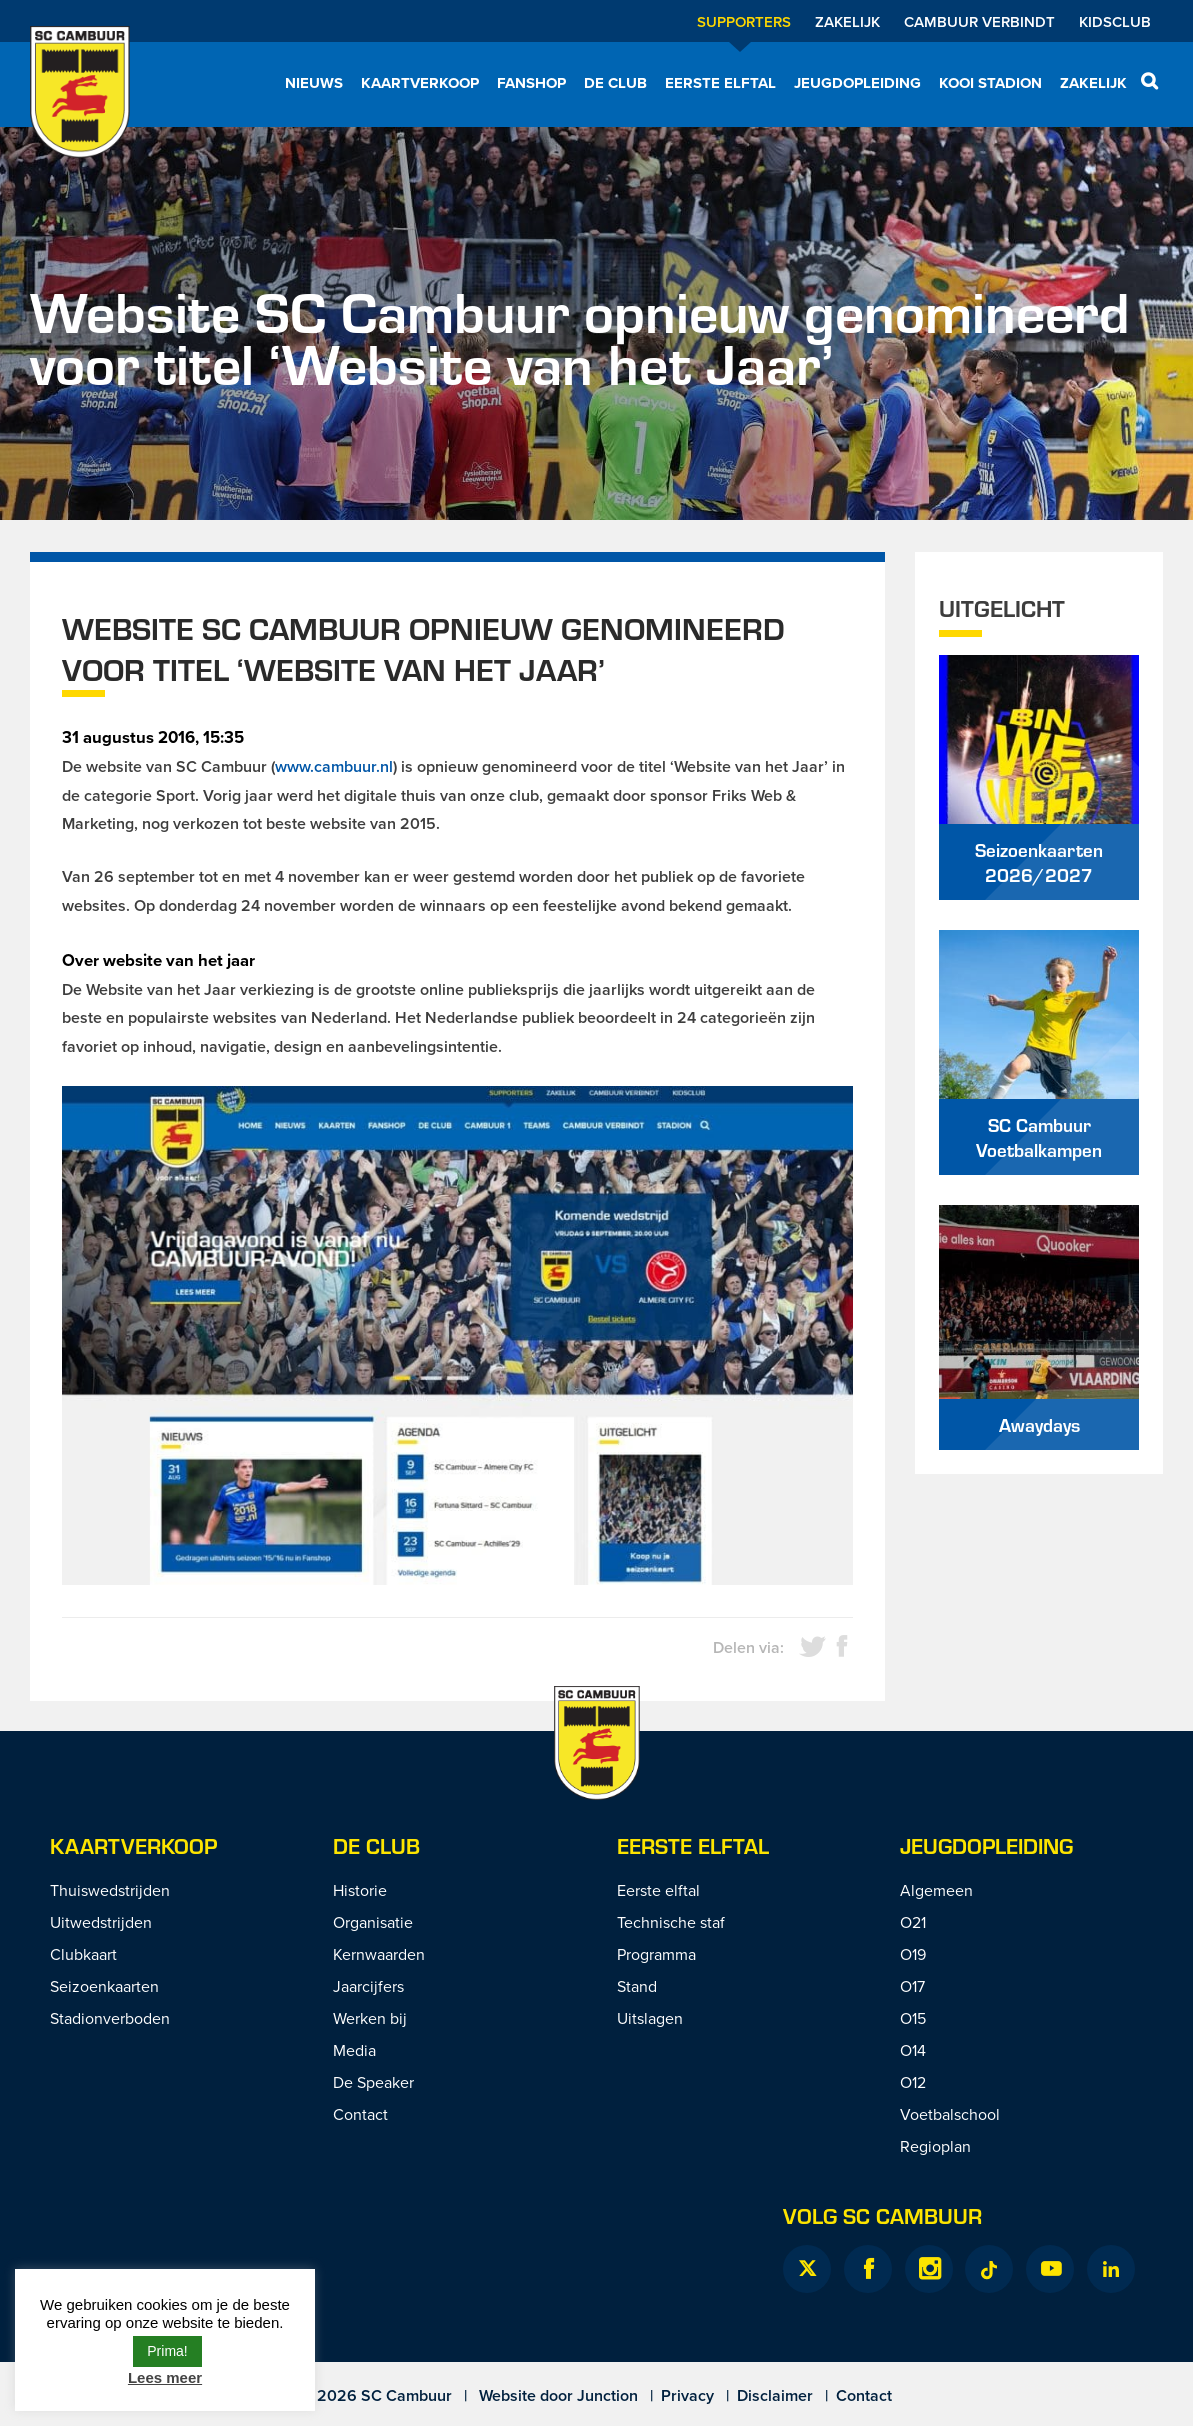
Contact (360, 2114)
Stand (637, 1986)
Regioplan (935, 2146)
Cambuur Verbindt (979, 21)
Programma (656, 1954)
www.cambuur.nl (334, 766)
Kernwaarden (379, 1954)
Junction (607, 2395)
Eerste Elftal (693, 1845)
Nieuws (314, 83)
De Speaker (373, 2082)
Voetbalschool (950, 2114)
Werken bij (370, 2018)
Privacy (687, 2395)
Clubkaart (83, 1954)
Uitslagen (650, 2018)
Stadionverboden (110, 2018)
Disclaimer (775, 2395)
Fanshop (531, 83)
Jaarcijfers (368, 1986)
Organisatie (373, 1922)
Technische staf (671, 1922)
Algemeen (936, 1890)
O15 (913, 2018)
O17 (912, 1986)
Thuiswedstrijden (110, 1890)
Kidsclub (1115, 21)
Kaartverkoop (420, 83)
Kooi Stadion (990, 83)
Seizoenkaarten (104, 1986)
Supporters (744, 21)
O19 (913, 1954)
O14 (913, 2050)
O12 (913, 2082)
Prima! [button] (167, 2351)
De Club (615, 83)
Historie (360, 1890)
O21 (913, 1922)
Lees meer (165, 2377)
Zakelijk (847, 21)
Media (354, 2050)
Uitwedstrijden (101, 1922)
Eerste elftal (720, 83)
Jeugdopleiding (857, 83)
